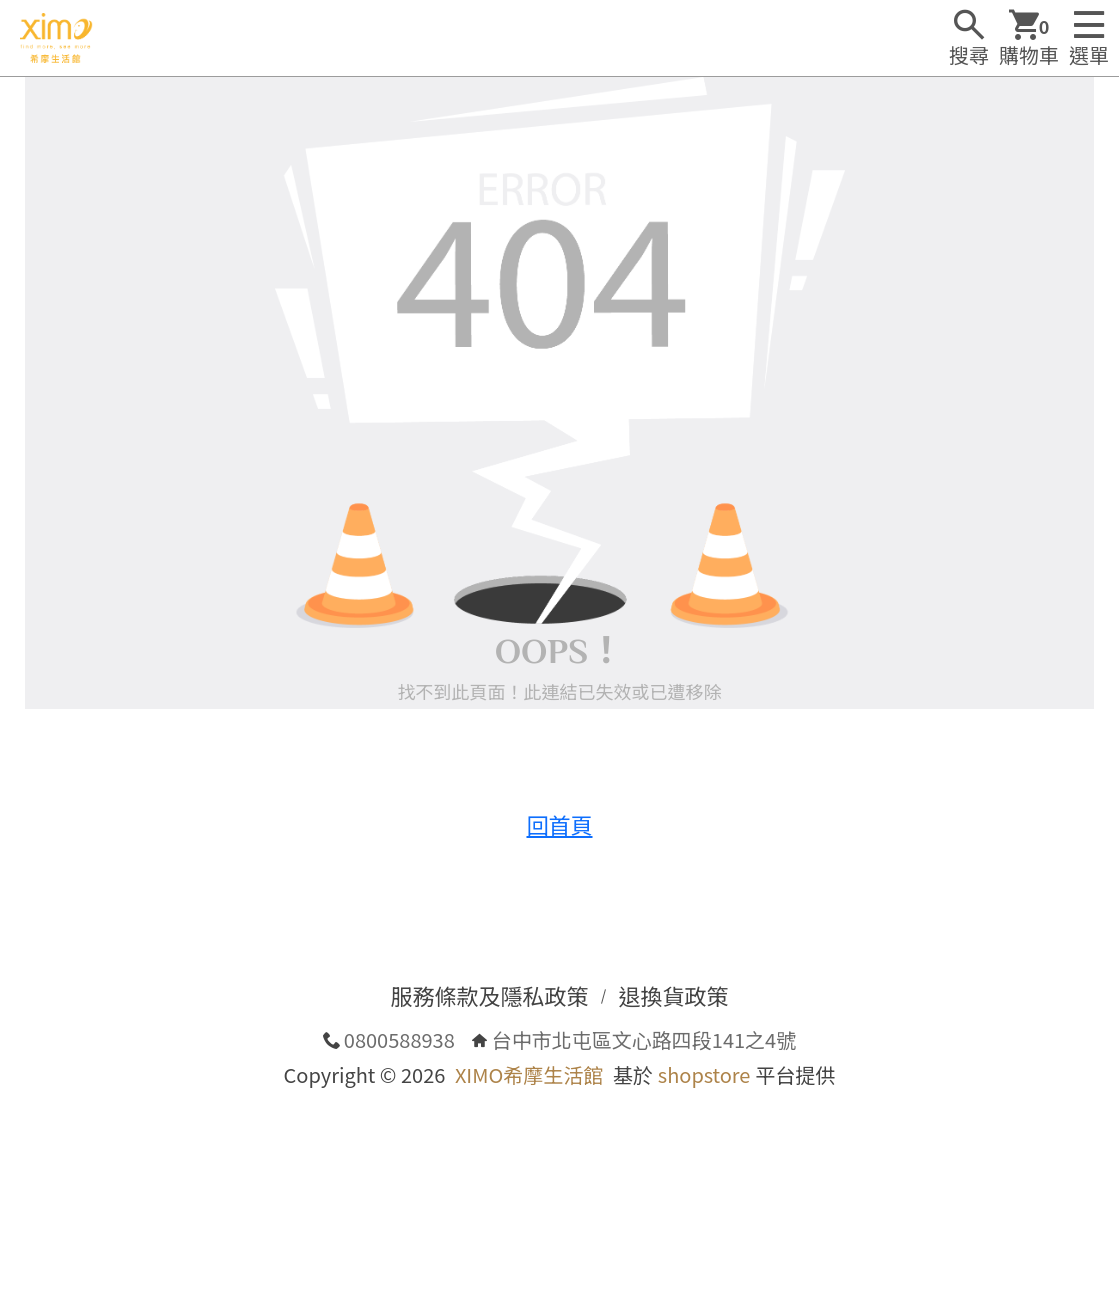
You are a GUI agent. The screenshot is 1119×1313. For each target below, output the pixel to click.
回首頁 (559, 824)
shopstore (704, 1074)
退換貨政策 (674, 995)
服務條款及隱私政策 (489, 995)
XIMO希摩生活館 (529, 1074)
